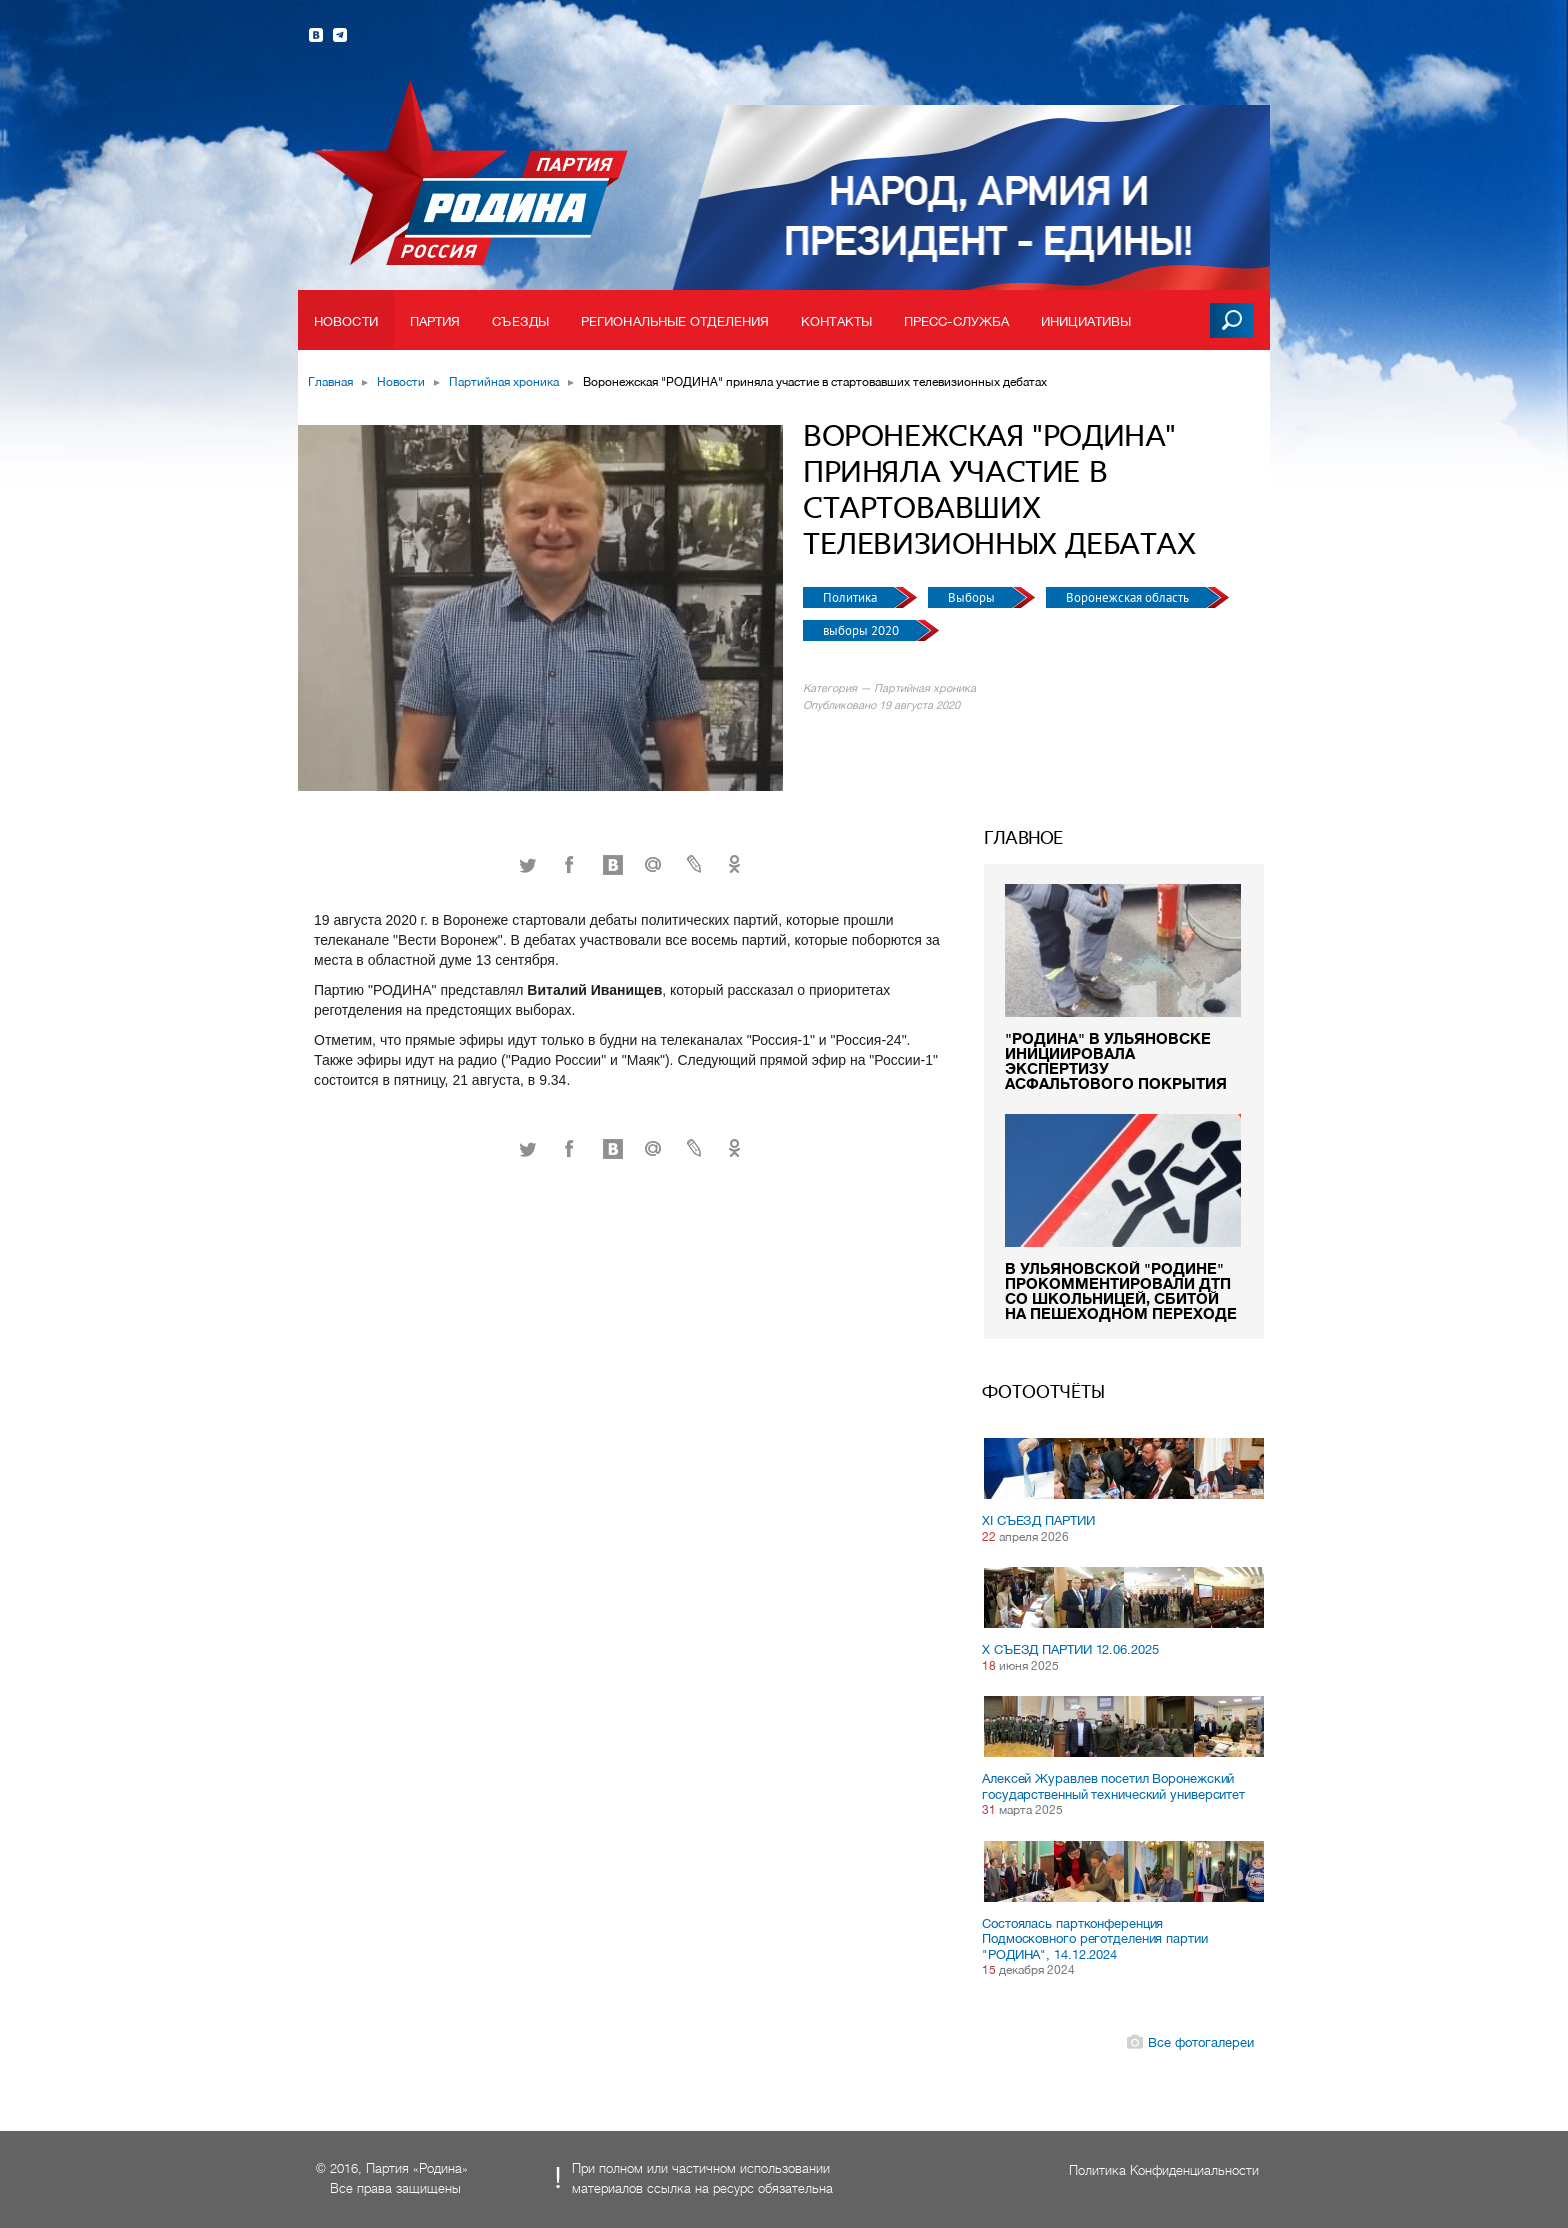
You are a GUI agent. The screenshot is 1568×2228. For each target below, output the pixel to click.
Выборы (973, 597)
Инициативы (1086, 321)
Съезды (520, 321)
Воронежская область (1129, 597)
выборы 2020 (862, 630)
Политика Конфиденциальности (1164, 2170)
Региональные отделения (675, 321)
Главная (330, 382)
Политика (851, 597)
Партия (435, 321)
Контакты (836, 321)
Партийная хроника (504, 382)
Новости (346, 321)
